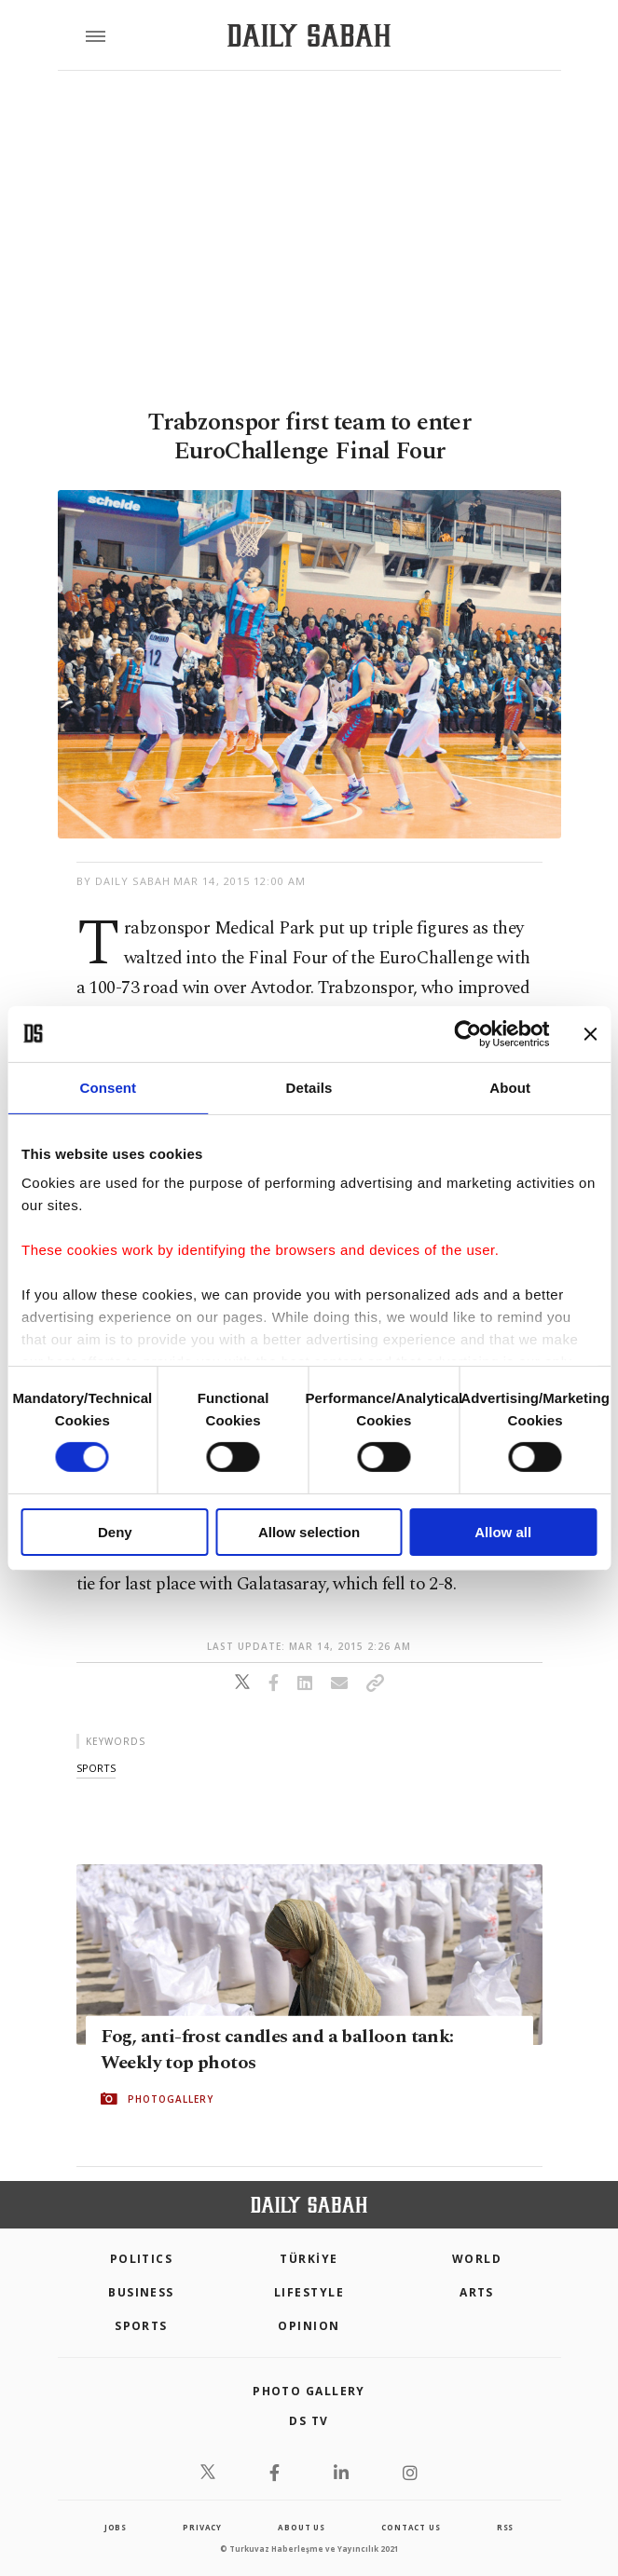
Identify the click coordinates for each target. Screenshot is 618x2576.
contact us (410, 2527)
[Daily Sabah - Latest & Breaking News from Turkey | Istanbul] (309, 36)
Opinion (308, 2326)
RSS (505, 2527)
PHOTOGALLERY (170, 2099)
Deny (115, 1532)
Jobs (115, 2527)
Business (141, 2292)
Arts (477, 2292)
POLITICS (141, 2259)
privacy (202, 2527)
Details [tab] (309, 1087)
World (476, 2259)
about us (301, 2527)
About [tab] (509, 1087)
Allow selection (309, 1532)
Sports (141, 2326)
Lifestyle (309, 2292)
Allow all (502, 1532)
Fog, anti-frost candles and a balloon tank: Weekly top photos (277, 2050)
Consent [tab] (107, 1087)
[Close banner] (590, 1033)
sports (96, 1768)
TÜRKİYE (308, 2259)
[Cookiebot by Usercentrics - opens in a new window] (467, 1033)
